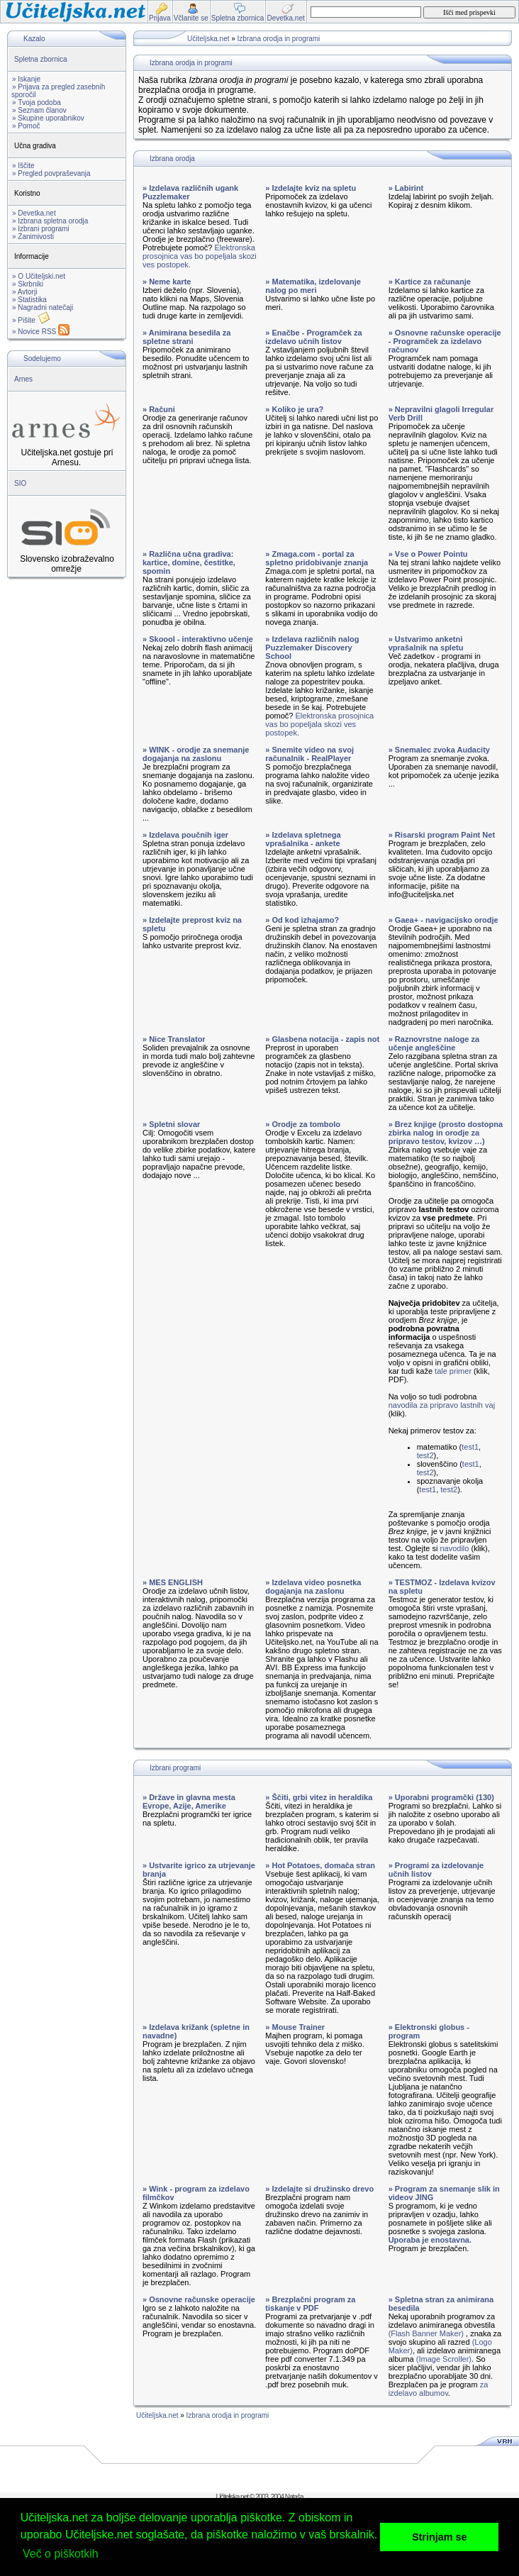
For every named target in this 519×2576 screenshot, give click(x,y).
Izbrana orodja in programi (279, 39)
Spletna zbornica (40, 59)
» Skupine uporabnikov (48, 118)
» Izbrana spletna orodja (50, 221)
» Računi (159, 409)
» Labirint (406, 188)
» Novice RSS (40, 331)
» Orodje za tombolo (302, 1124)
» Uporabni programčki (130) (441, 1797)
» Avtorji (24, 292)
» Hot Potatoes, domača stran (320, 1865)
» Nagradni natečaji (42, 307)
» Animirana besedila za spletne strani (186, 336)
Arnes (23, 379)
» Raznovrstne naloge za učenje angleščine (434, 1043)
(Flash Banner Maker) (426, 2333)
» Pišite (31, 320)
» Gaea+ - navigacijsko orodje (443, 920)
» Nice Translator (174, 1039)
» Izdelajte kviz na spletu (310, 188)
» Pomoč (26, 126)
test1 (470, 1447)
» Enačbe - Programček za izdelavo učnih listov (313, 336)
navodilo (454, 1548)
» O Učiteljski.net (38, 276)
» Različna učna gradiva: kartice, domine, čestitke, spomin (189, 562)
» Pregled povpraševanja (51, 173)
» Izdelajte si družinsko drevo (319, 2188)
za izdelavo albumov (439, 2388)
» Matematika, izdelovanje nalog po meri (313, 285)
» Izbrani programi (40, 229)
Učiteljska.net (208, 39)
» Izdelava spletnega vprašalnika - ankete (302, 839)
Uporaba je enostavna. (430, 2240)
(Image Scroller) (443, 2359)
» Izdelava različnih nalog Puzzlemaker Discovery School (312, 647)
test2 (425, 1455)
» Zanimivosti (33, 236)
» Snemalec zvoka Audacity (439, 749)
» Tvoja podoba (36, 102)
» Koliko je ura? (294, 409)
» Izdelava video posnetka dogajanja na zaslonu (313, 1586)
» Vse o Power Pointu (428, 554)
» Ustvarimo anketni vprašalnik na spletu (426, 643)
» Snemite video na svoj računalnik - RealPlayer (309, 753)
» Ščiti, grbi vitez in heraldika (318, 1797)
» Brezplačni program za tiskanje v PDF (310, 2303)
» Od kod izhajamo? (302, 920)
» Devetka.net (34, 213)
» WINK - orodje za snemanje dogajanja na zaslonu (196, 753)
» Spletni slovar (171, 1124)
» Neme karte (167, 281)
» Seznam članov (39, 110)
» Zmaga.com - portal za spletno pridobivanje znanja (316, 558)
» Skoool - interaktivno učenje (198, 639)
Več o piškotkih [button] (61, 2554)
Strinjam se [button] (439, 2537)
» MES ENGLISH (173, 1582)
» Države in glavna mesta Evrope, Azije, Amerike (189, 1801)
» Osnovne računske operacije (199, 2299)
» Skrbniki (27, 284)
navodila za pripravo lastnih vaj (442, 1405)
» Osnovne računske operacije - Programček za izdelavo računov (445, 341)
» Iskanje (26, 79)
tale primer (453, 1371)
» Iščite (23, 166)
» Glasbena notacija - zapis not (322, 1039)
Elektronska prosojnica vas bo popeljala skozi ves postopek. (200, 256)
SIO (20, 483)
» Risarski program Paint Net (442, 835)
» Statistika (29, 300)
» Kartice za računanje (430, 281)
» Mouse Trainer (295, 2027)
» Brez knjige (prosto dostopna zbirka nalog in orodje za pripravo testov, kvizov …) (446, 1132)
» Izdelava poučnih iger (185, 835)
